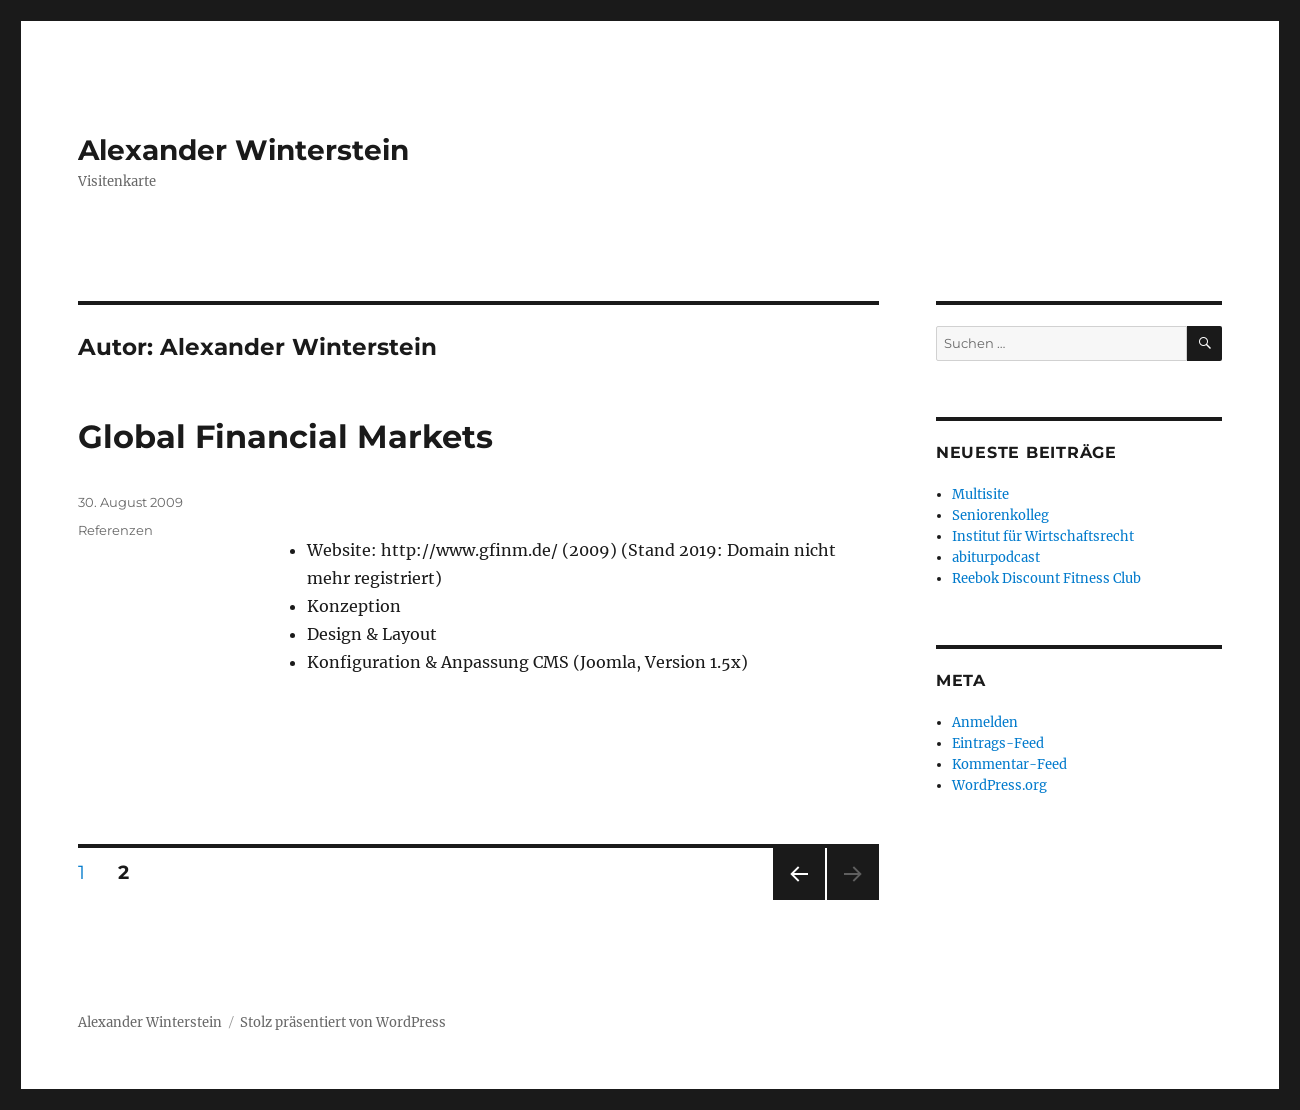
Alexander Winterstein (243, 150)
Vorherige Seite (797, 899)
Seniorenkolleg (1000, 515)
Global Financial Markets (285, 436)
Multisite (980, 494)
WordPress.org (999, 785)
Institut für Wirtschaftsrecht (1043, 536)
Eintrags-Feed (998, 743)
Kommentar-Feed (1009, 764)
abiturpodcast (996, 557)
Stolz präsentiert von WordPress (343, 1022)
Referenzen (115, 530)
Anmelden (985, 722)
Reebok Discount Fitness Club (1046, 578)
